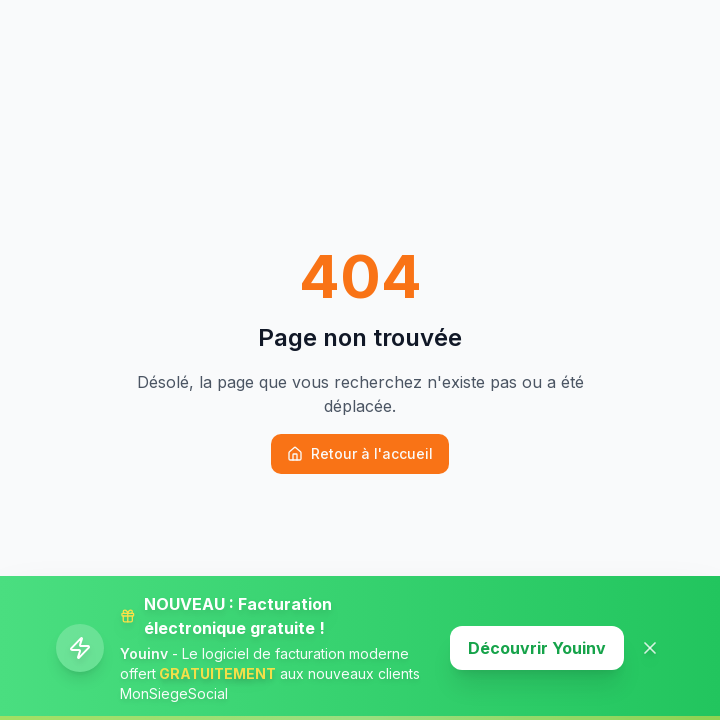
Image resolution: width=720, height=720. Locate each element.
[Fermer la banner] (650, 648)
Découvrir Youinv (537, 648)
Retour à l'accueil (360, 453)
